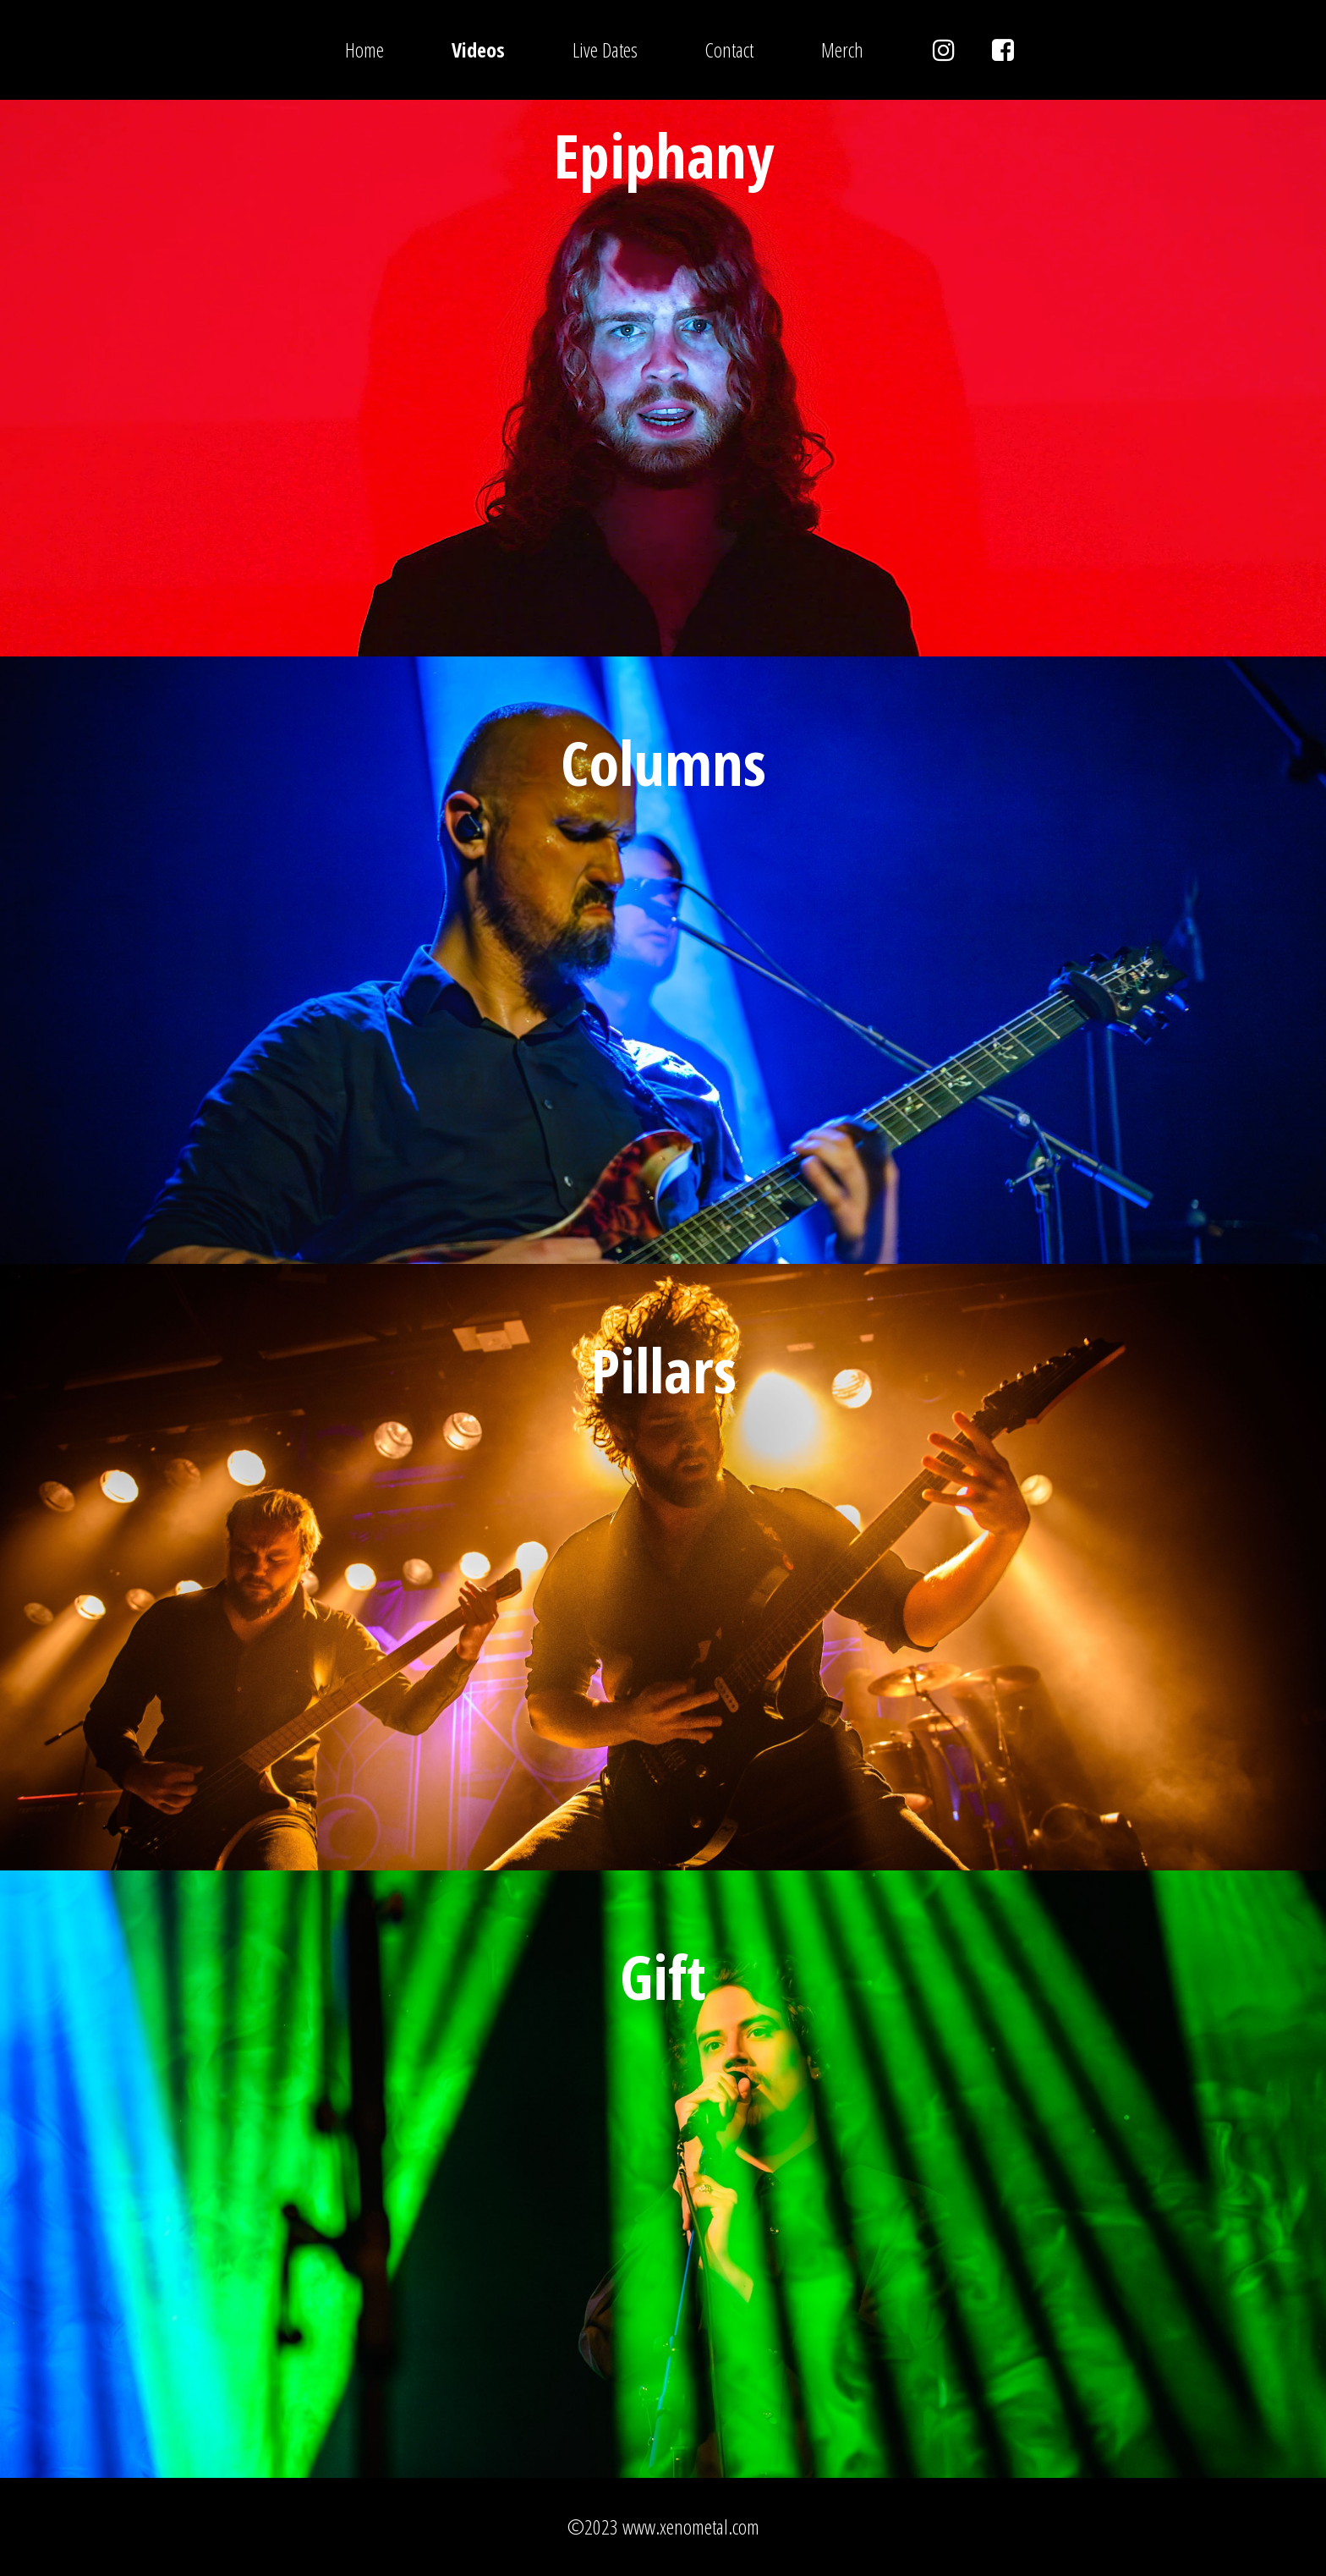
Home (364, 49)
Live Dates (605, 49)
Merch (842, 49)
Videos (478, 49)
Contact (729, 49)
